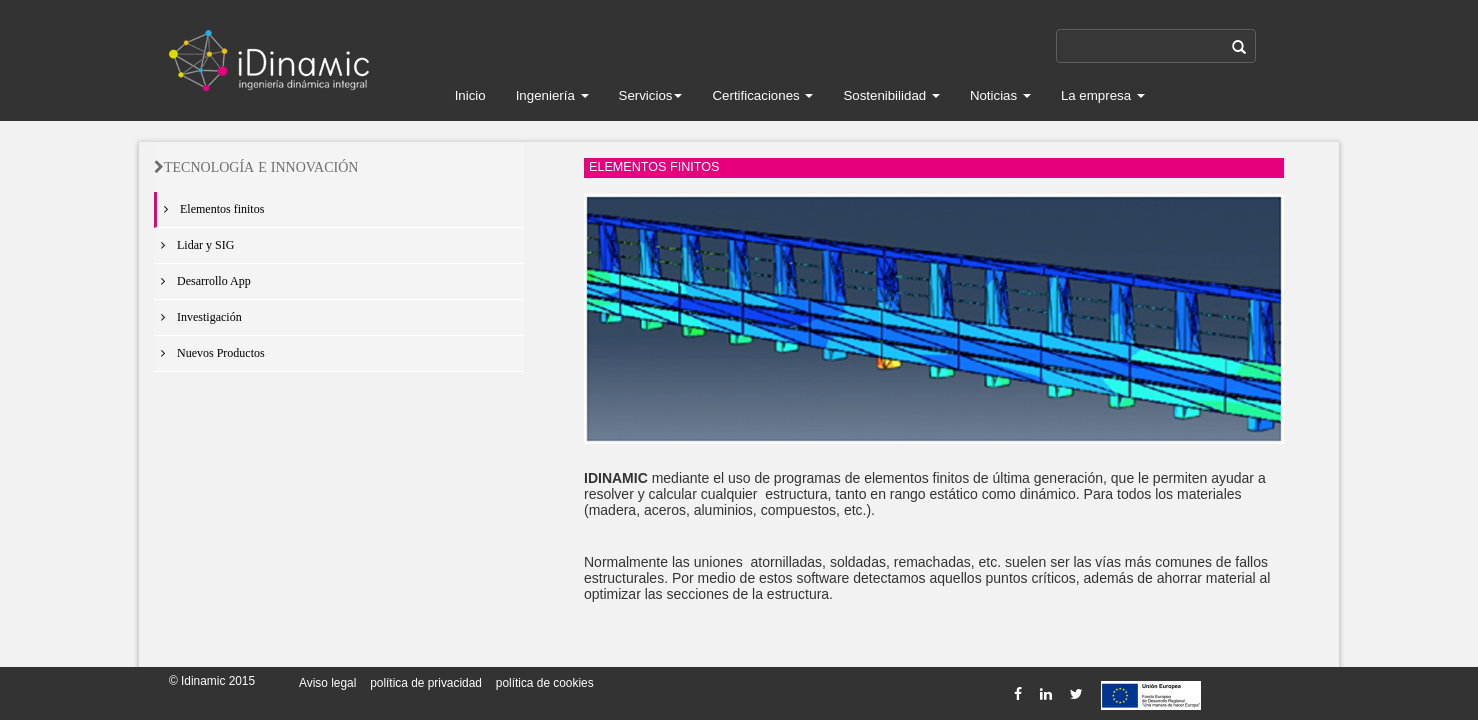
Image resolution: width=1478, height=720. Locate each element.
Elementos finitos (210, 209)
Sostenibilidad (891, 95)
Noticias (1000, 95)
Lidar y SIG (194, 245)
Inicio (470, 95)
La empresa (1103, 95)
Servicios (651, 95)
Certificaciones (762, 95)
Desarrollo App (202, 281)
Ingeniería (552, 95)
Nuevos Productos (209, 353)
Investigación (198, 317)
